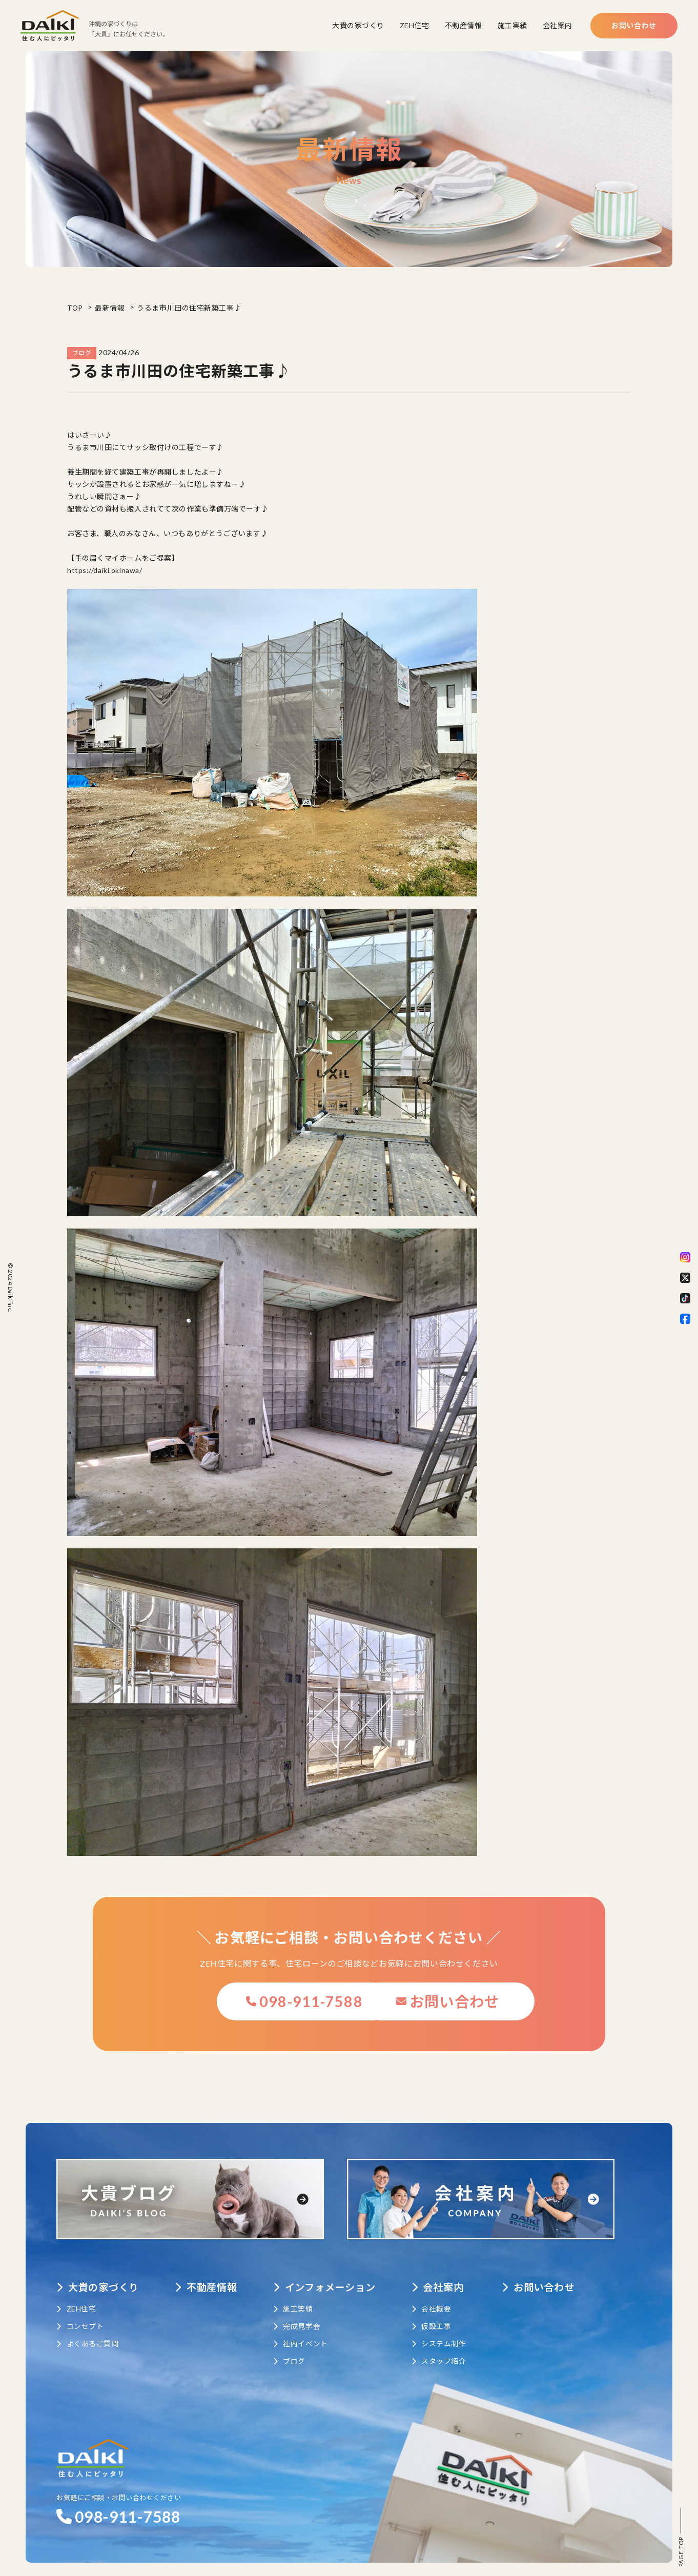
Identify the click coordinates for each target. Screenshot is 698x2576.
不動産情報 (463, 25)
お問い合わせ (633, 25)
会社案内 (557, 25)
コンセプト (80, 2313)
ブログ (296, 2348)
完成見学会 (303, 2313)
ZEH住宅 (414, 25)
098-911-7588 (253, 2002)
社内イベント (307, 2331)
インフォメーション (334, 2275)
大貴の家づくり (358, 25)
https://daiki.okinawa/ (104, 570)
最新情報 (111, 307)
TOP (75, 307)
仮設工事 (444, 2313)
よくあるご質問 (87, 2331)
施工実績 (512, 25)
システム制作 (451, 2331)
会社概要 (444, 2296)
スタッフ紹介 (451, 2348)
